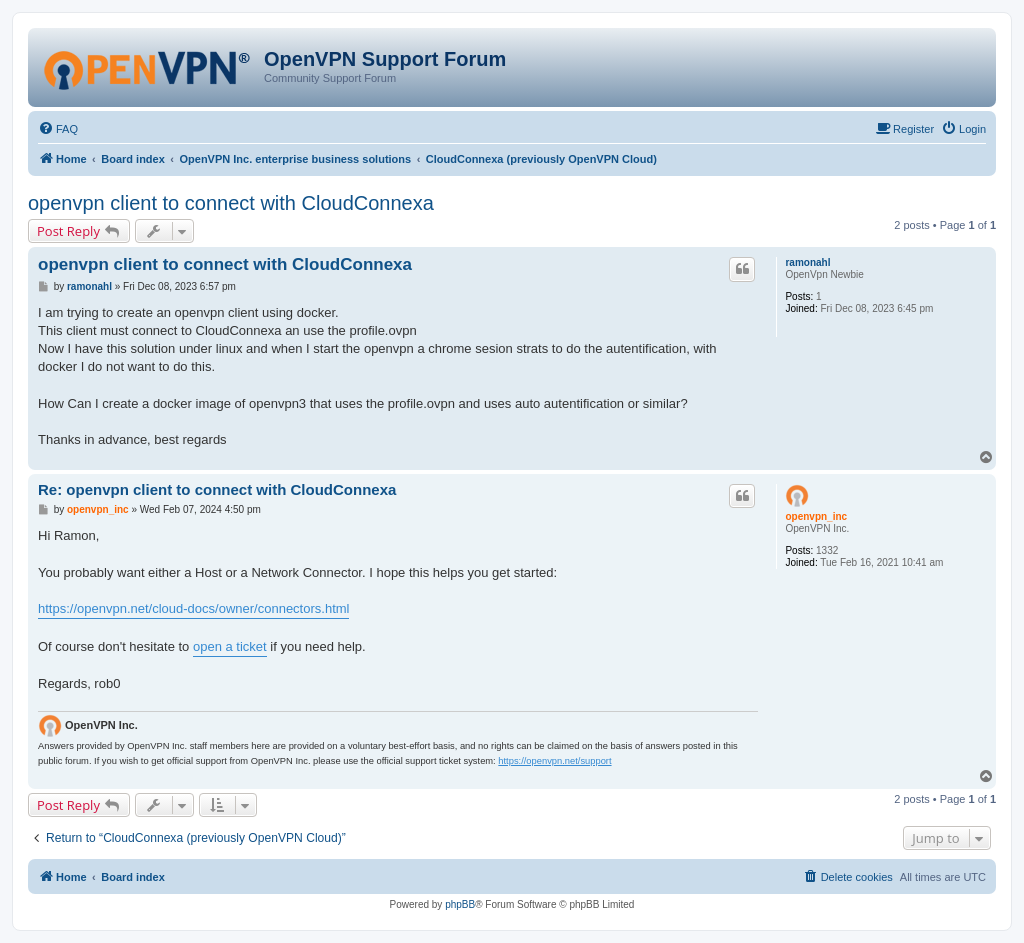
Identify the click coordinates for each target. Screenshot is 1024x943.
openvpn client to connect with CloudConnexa (231, 203)
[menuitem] (58, 129)
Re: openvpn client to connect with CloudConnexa (217, 489)
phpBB (460, 904)
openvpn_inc (816, 516)
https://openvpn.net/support (554, 761)
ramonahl (807, 262)
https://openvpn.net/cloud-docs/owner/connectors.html (193, 608)
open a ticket (230, 646)
